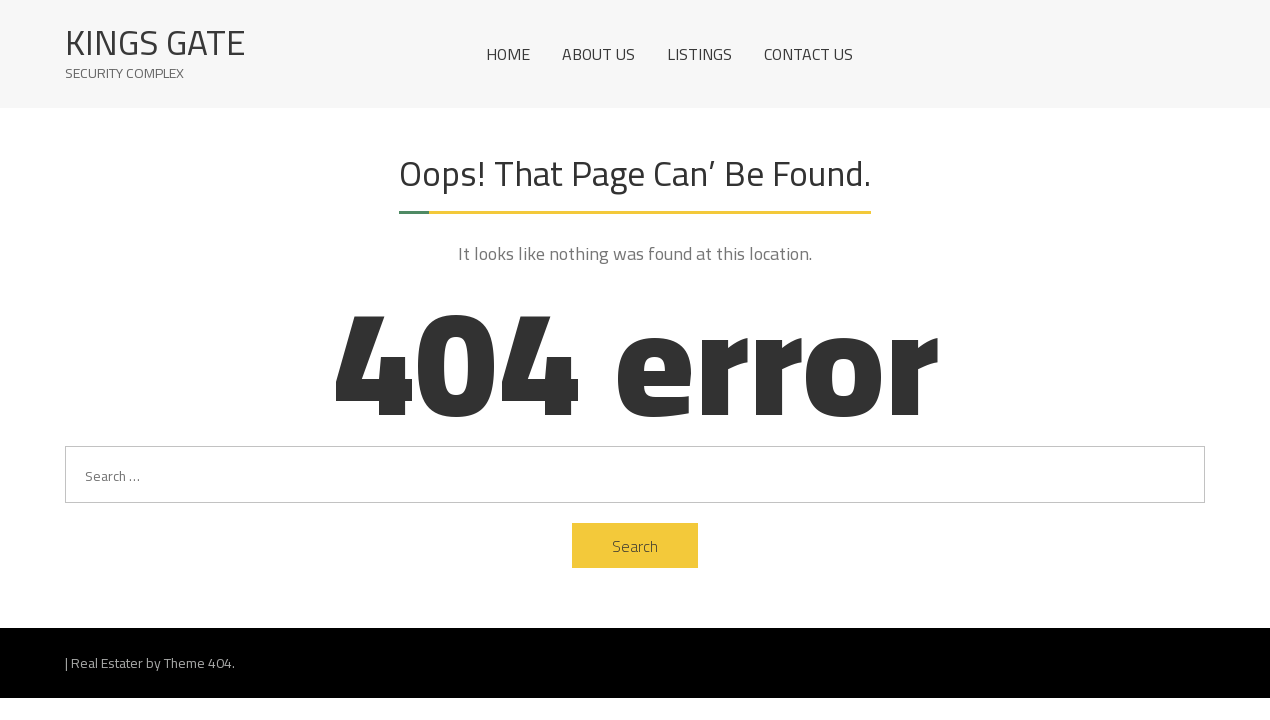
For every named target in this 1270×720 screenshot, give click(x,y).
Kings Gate (155, 42)
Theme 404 (198, 663)
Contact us (808, 54)
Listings (699, 54)
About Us (598, 54)
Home (508, 54)
